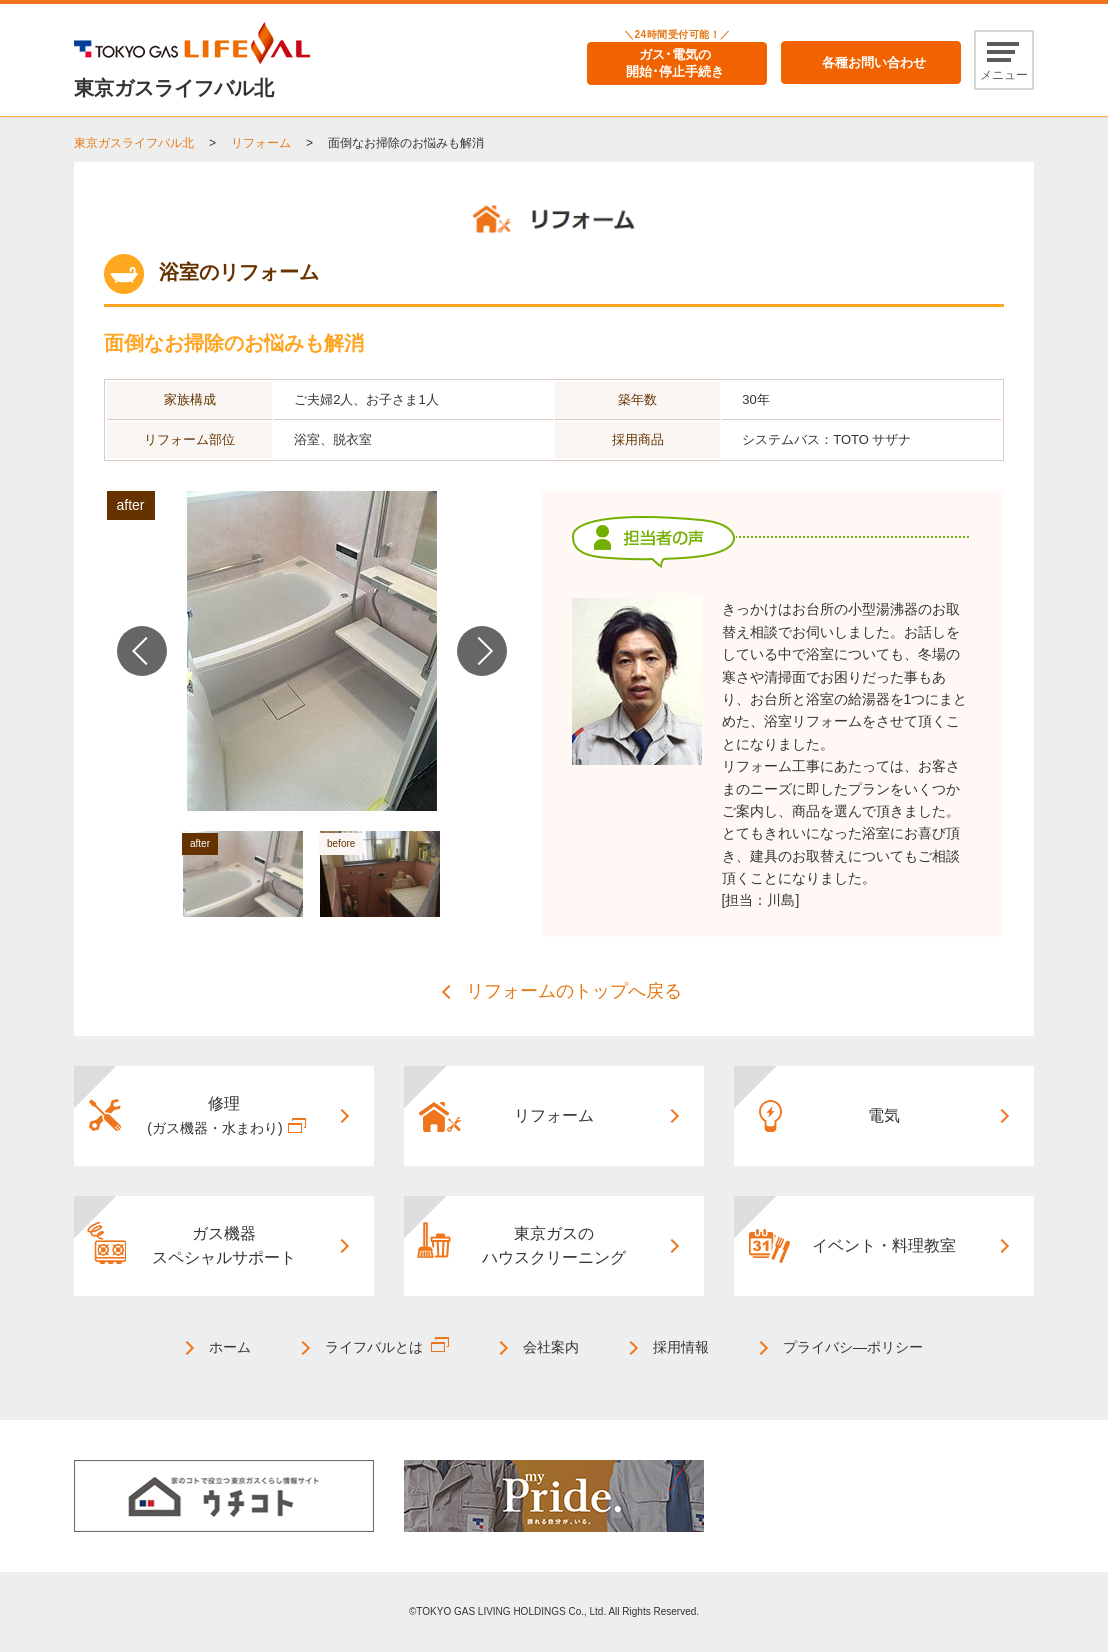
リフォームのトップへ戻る (574, 991)
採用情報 (681, 1347)
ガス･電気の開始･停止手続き (675, 63)
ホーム (230, 1347)
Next (482, 651)
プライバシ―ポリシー (853, 1347)
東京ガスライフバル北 (134, 143)
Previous (142, 651)
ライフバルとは (374, 1347)
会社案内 (551, 1347)
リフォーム (261, 143)
